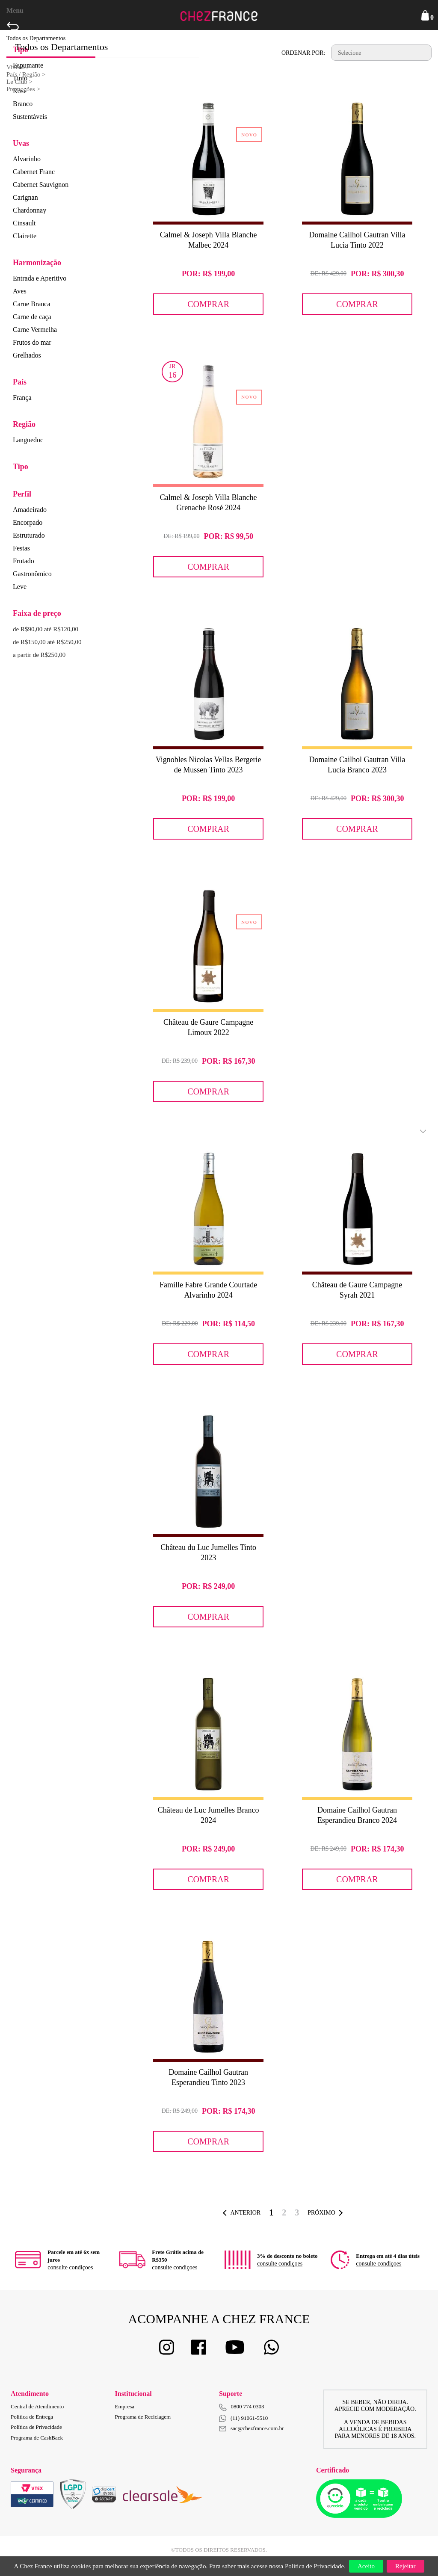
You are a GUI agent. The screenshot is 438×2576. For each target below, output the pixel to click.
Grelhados (27, 355)
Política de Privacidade (36, 2427)
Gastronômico (32, 573)
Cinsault (24, 223)
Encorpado (27, 522)
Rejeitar (405, 2566)
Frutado (23, 561)
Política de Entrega (32, 2416)
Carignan (25, 197)
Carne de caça (32, 316)
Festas (21, 548)
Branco (23, 103)
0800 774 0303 (247, 2406)
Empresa (124, 2406)
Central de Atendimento (37, 2406)
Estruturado (29, 535)
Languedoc (28, 440)
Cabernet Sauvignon (40, 184)
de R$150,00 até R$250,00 (47, 642)
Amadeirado (30, 509)
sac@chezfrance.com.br (251, 2428)
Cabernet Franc (34, 171)
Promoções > (23, 89)
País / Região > (25, 74)
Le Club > (19, 81)
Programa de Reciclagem (143, 2416)
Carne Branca (31, 304)
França (22, 397)
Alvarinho (27, 159)
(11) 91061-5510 (243, 2418)
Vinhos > (18, 67)
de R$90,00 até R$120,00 (45, 629)
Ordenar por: (303, 53)
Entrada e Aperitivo (39, 278)
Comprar (208, 304)
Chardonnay (29, 210)
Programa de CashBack (37, 2437)
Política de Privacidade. (315, 2566)
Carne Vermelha (35, 329)
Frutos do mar (32, 342)
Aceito (366, 2566)
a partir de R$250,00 (39, 654)
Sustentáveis (30, 116)
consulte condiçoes (70, 2267)
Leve (20, 586)
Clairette (24, 236)
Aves (20, 291)
